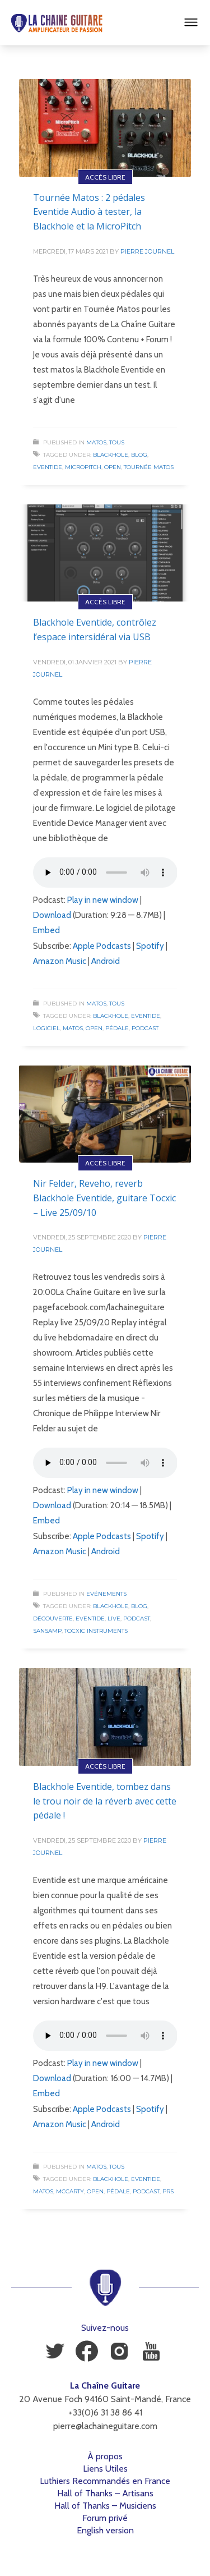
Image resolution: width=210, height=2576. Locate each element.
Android (105, 961)
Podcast (145, 1028)
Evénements (106, 1593)
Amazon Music (59, 961)
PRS (168, 2191)
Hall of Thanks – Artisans (105, 2493)
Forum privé (105, 2518)
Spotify (150, 946)
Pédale (117, 1028)
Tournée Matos (149, 467)
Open (112, 467)
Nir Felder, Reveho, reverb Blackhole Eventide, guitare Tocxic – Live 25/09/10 (104, 1197)
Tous (116, 442)
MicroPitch (83, 467)
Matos (96, 442)
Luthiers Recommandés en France (105, 2481)
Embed (46, 930)
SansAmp (47, 1630)
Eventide (47, 467)
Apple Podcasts (102, 946)
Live (114, 1618)
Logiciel (46, 1028)
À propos (105, 2456)
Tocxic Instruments (96, 1630)
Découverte (53, 1618)
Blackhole (110, 454)
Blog (139, 454)
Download (52, 915)
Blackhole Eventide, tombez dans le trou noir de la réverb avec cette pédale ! (104, 1800)
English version (105, 2530)
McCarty (70, 2191)
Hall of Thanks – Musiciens (105, 2505)
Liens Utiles (105, 2468)
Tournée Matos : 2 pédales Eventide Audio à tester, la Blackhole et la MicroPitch (89, 211)
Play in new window (102, 900)
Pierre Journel (147, 251)
